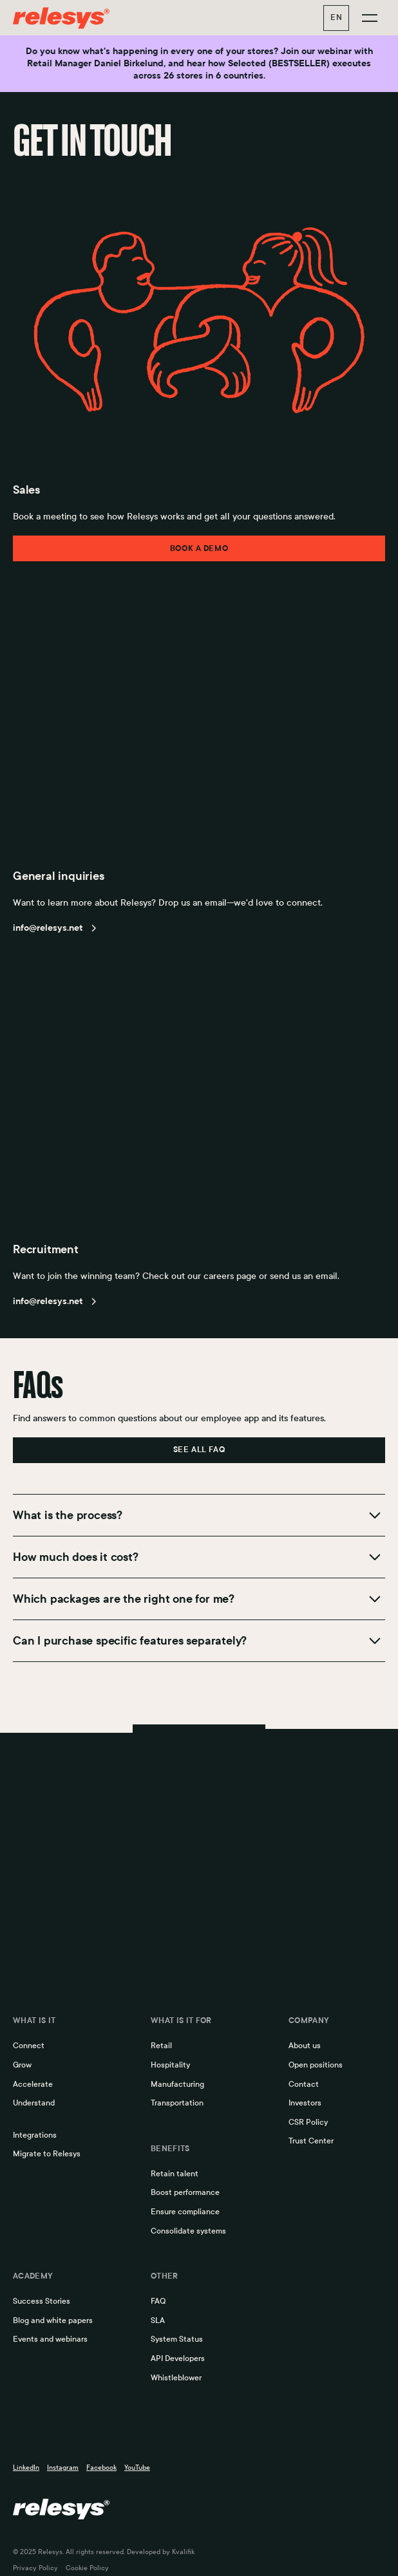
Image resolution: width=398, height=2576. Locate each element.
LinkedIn (26, 2467)
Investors (305, 2102)
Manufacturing (177, 2084)
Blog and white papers (53, 2320)
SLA (158, 2320)
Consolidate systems (188, 2230)
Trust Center (311, 2140)
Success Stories (41, 2301)
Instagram (63, 2467)
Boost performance (185, 2192)
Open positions (316, 2064)
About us (305, 2045)
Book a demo (199, 548)
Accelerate (33, 2084)
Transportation (177, 2102)
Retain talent (174, 2173)
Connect (28, 2045)
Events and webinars (50, 2339)
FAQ (158, 2301)
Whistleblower (176, 2377)
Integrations (35, 2135)
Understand (34, 2102)
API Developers (178, 2358)
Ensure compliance (185, 2211)
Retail (161, 2045)
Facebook (101, 2467)
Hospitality (170, 2064)
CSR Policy (308, 2122)
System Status (177, 2339)
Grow (22, 2064)
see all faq (199, 1449)
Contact (304, 2084)
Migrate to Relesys (47, 2153)
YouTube (137, 2467)
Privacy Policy (35, 2568)
